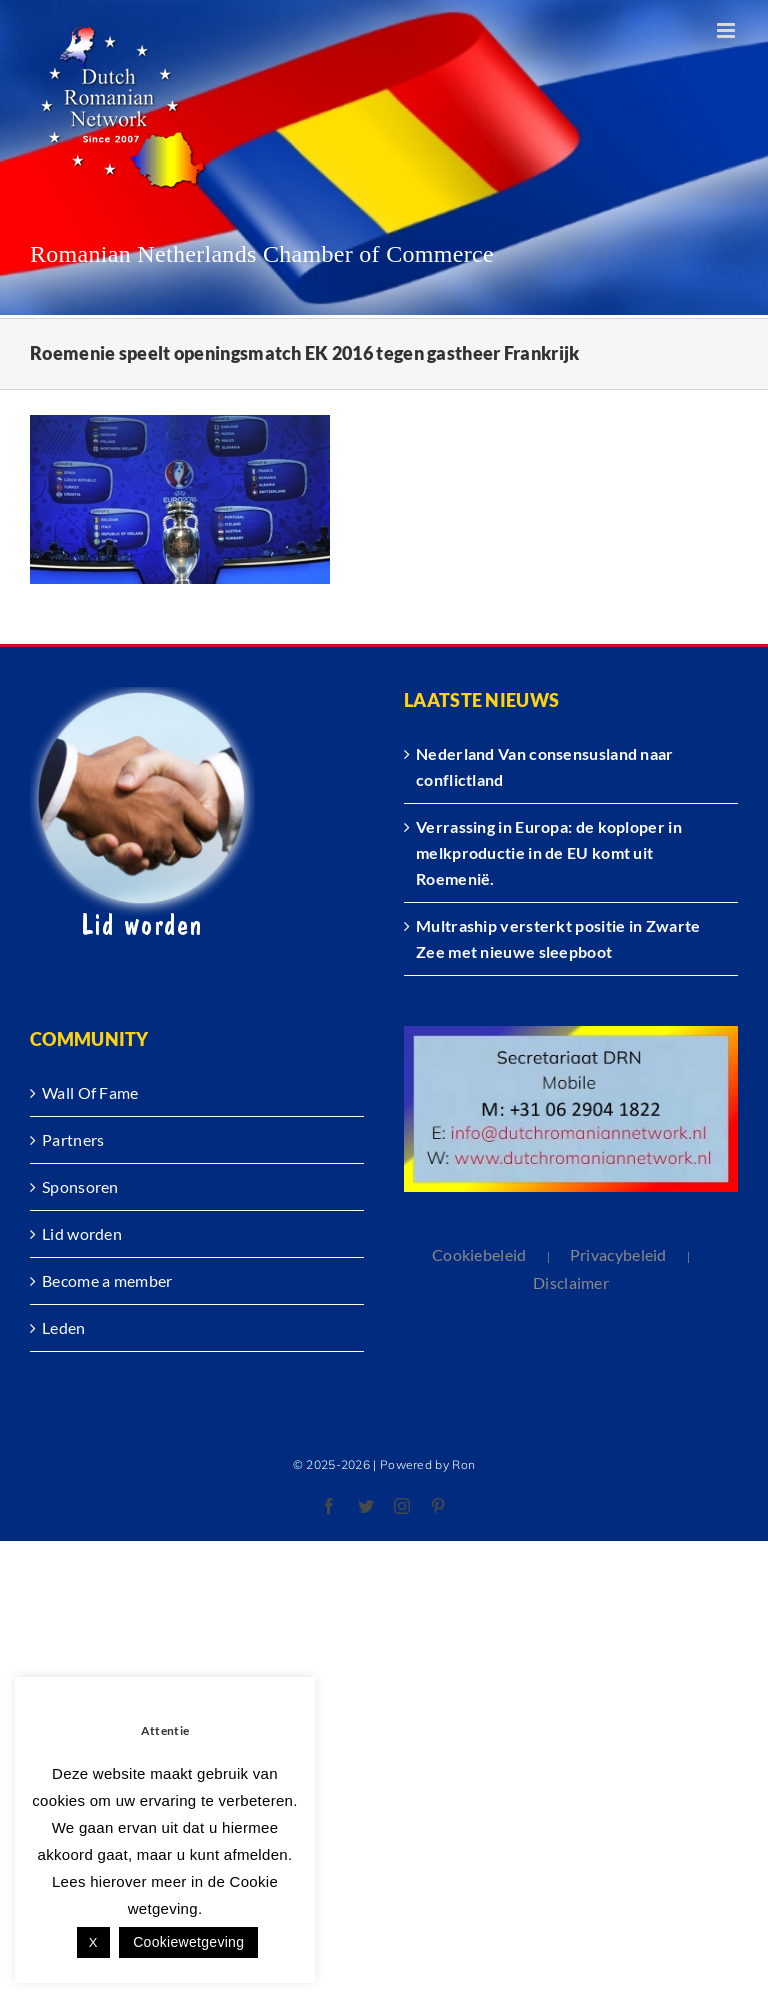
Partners (73, 1139)
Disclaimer (571, 1282)
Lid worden (82, 1233)
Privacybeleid (618, 1254)
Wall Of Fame (90, 1092)
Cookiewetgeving (188, 1942)
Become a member (107, 1280)
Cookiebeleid (479, 1254)
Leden (64, 1327)
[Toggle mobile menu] (727, 30)
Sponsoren (80, 1186)
